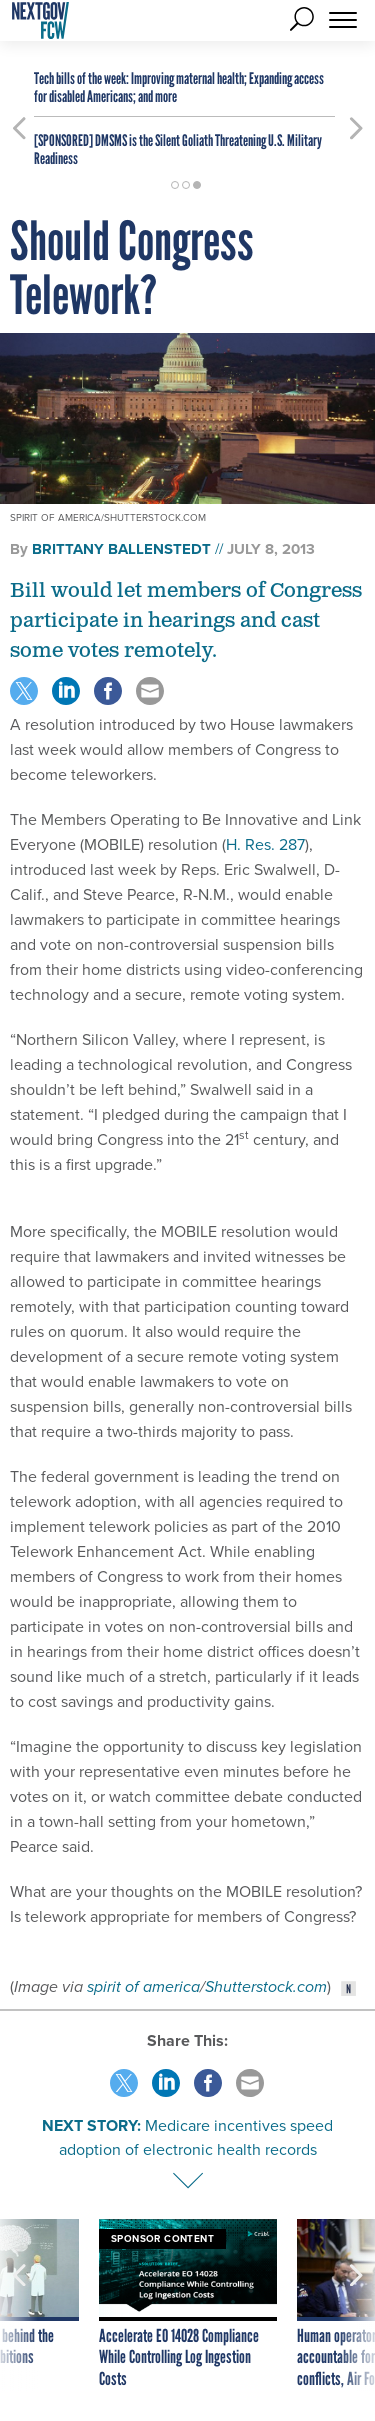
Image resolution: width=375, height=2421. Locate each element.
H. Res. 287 (265, 844)
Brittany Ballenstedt (121, 549)
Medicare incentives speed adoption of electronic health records (196, 2137)
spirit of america (143, 1986)
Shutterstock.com (266, 1986)
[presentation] (19, 2305)
